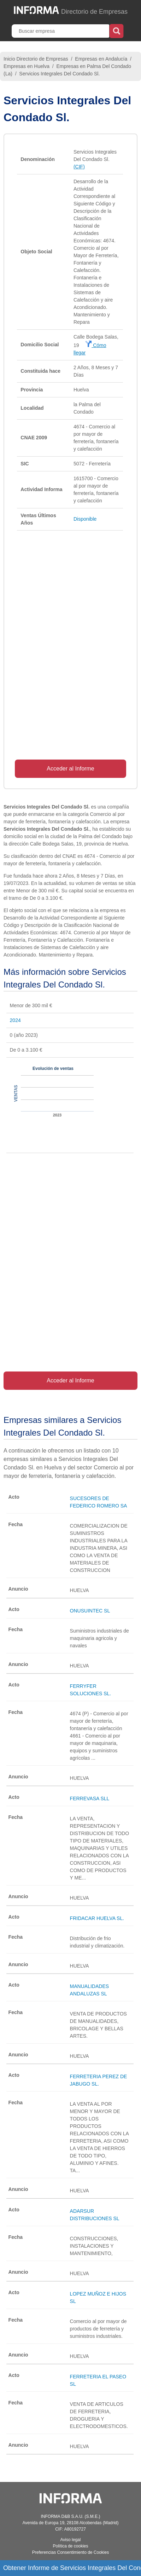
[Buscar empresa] (61, 31)
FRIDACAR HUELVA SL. (97, 1918)
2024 (15, 1020)
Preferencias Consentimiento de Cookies (70, 2552)
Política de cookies (70, 2546)
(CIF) (79, 166)
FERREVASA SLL (90, 1798)
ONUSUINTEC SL (90, 1611)
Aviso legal (70, 2539)
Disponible (85, 519)
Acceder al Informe (70, 769)
